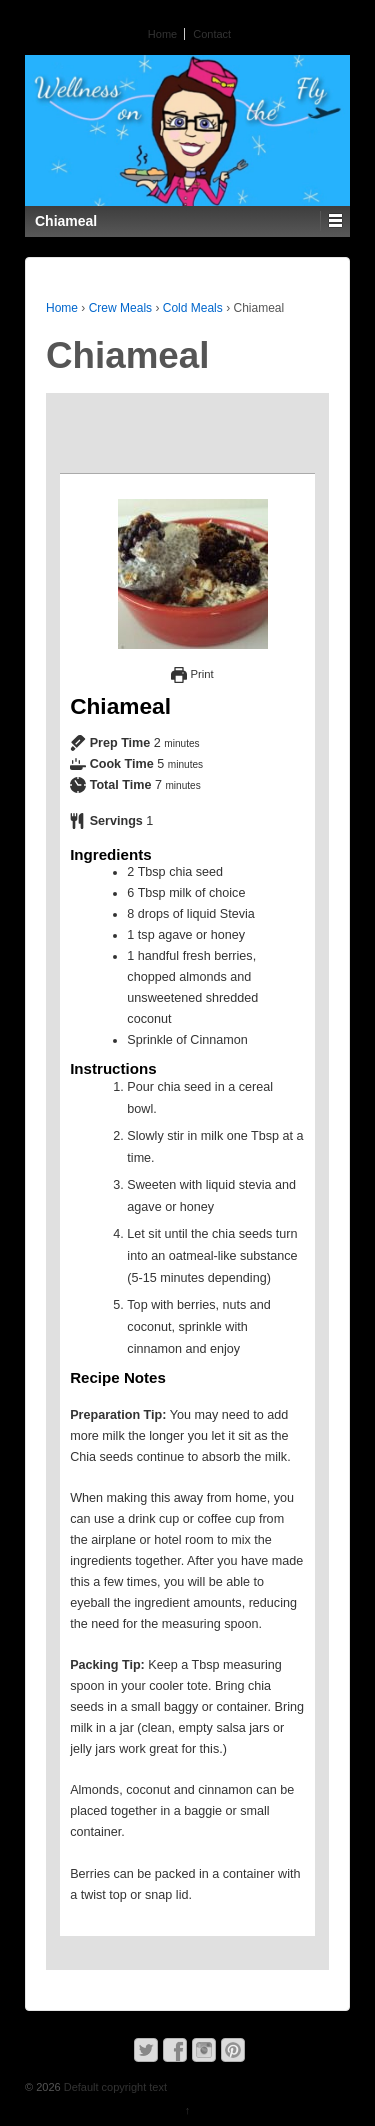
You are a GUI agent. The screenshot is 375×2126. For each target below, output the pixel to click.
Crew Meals (120, 308)
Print (192, 674)
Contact (212, 34)
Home (162, 34)
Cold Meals (193, 308)
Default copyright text (114, 2087)
